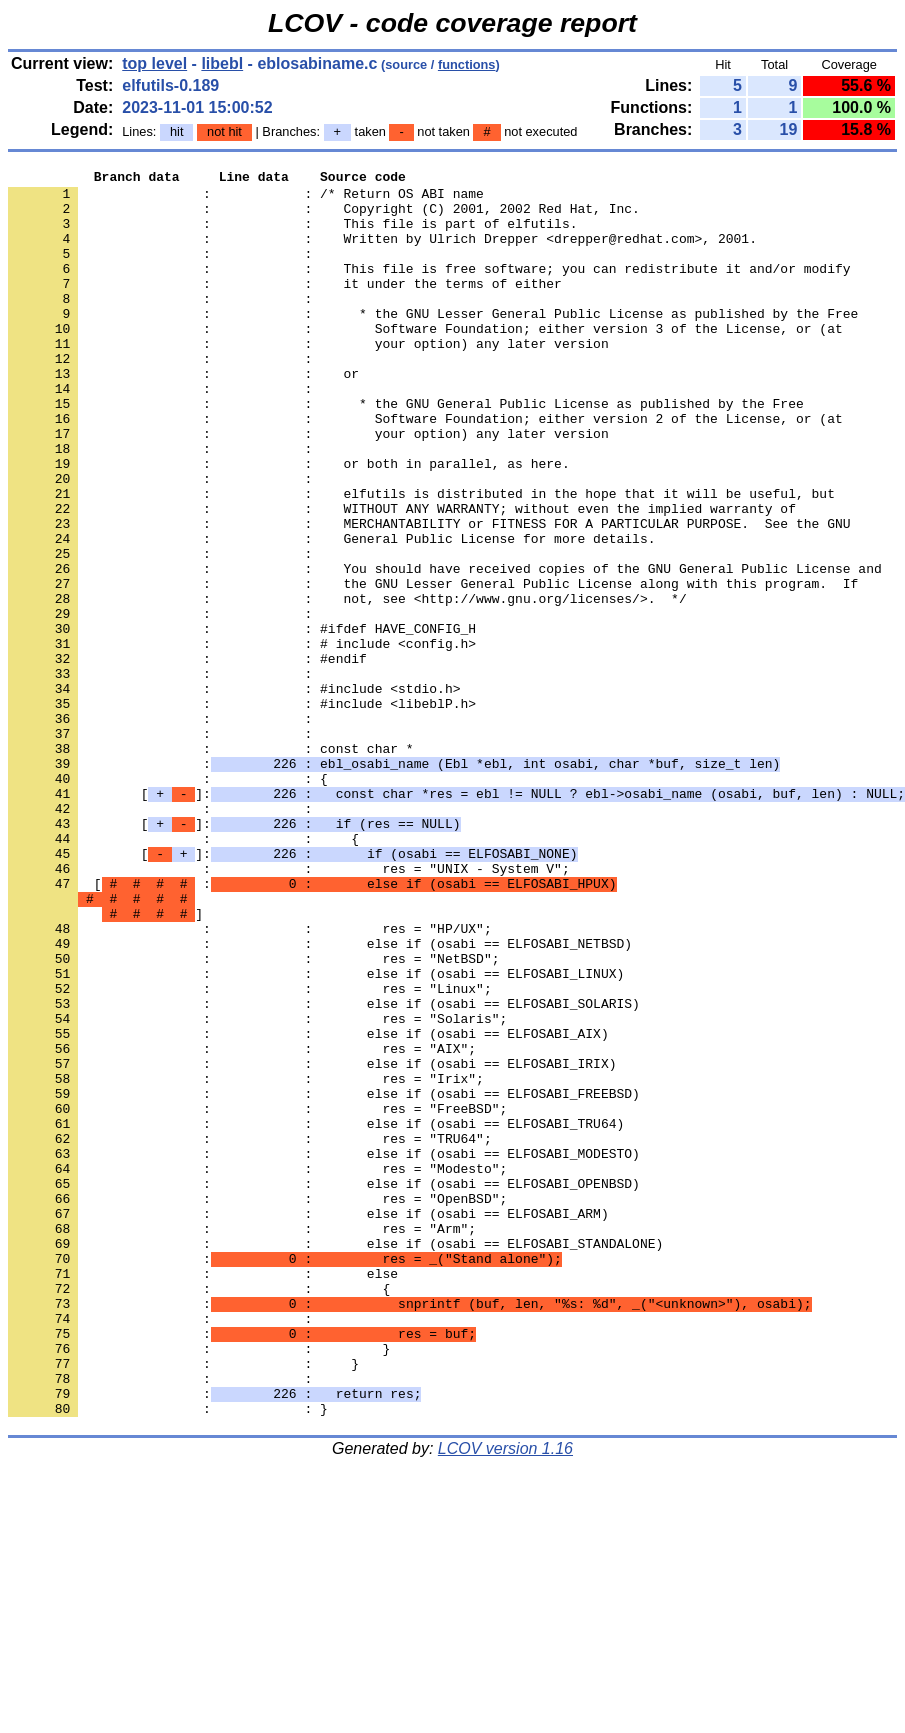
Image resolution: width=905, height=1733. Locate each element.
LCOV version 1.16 (505, 1697)
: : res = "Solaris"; (257, 1189)
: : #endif (187, 757)
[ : (312, 1027)
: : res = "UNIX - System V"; (289, 1009)
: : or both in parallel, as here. (289, 523)
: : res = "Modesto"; (257, 1369)
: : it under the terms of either (285, 307)
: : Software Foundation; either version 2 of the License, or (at (425, 469)
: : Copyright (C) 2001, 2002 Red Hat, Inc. (324, 217)
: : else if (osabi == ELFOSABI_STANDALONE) (335, 1459)
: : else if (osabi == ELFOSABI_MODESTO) (324, 1351)
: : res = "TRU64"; (250, 1333)
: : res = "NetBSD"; (253, 1117)
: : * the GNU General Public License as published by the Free (406, 451)
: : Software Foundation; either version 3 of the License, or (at (425, 361)
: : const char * (211, 865)
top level (154, 63)
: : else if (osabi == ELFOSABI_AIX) (308, 1207)
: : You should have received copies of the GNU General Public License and (445, 649)
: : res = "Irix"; (246, 1261)
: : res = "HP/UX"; (250, 1081)
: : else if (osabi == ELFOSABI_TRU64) (316, 1315)
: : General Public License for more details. (331, 613)
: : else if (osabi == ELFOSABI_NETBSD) (320, 1099)
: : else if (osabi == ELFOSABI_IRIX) (312, 1243)
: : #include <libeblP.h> (242, 811)
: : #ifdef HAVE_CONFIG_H (242, 721)
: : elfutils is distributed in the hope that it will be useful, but (421, 559)
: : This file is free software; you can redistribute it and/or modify (429, 289)
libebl (222, 63)
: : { (168, 901)
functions (467, 64)
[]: (234, 955)
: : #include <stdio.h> (234, 793)
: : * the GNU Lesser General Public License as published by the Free (433, 343)
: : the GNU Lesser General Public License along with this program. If (433, 667)
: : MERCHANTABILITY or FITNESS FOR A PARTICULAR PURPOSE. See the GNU (429, 595)
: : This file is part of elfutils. (292, 235)
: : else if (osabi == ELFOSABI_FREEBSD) (324, 1279)
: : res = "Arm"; (242, 1441)
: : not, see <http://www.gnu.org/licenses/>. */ (347, 685)
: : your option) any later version (308, 379)
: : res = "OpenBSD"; (257, 1405)
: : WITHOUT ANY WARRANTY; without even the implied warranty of (402, 577)
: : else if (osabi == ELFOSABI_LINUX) (316, 1135)
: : (164, 271)
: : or (183, 415)
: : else (203, 1495)
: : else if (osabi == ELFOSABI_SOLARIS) (324, 1171)
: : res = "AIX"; (242, 1225)
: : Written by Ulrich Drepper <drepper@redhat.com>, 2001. (382, 253)
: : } (199, 1585)
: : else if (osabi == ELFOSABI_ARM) (308, 1423)
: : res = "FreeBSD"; (257, 1297)
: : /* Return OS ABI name (246, 199)
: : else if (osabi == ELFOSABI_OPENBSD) (324, 1387)
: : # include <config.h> (242, 739)
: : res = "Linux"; (250, 1153)
